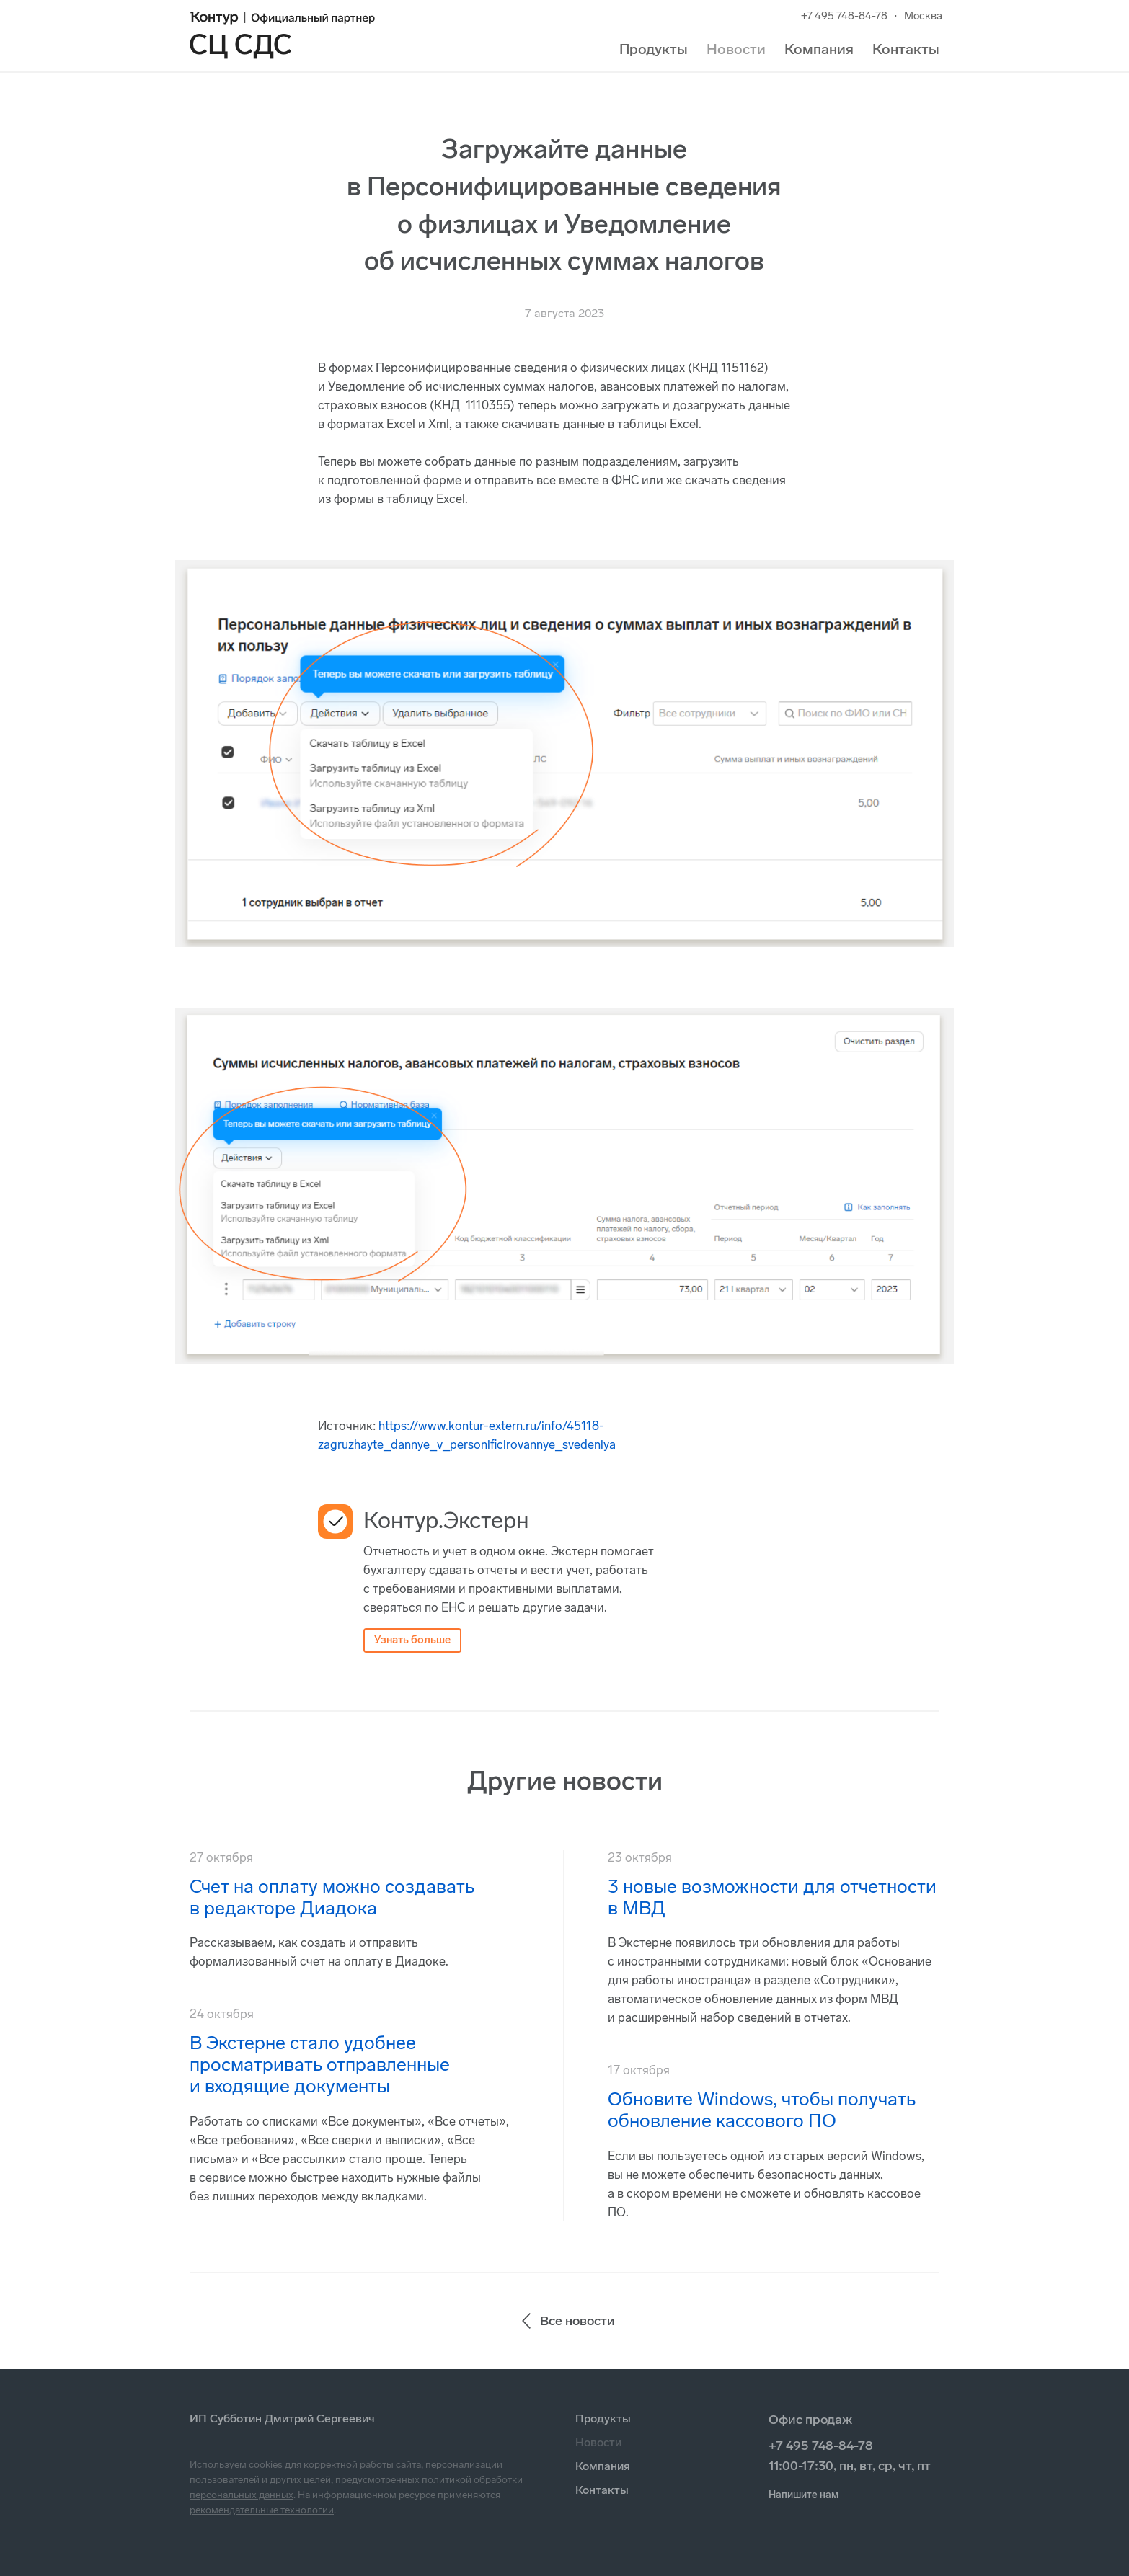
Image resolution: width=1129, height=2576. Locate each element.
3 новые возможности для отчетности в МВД (772, 1897)
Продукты (653, 49)
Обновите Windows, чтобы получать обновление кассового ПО (762, 2110)
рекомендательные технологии (262, 2510)
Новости (736, 49)
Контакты (905, 49)
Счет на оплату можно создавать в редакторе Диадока (332, 1897)
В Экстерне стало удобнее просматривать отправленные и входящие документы (320, 2064)
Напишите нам (803, 2495)
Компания (819, 49)
